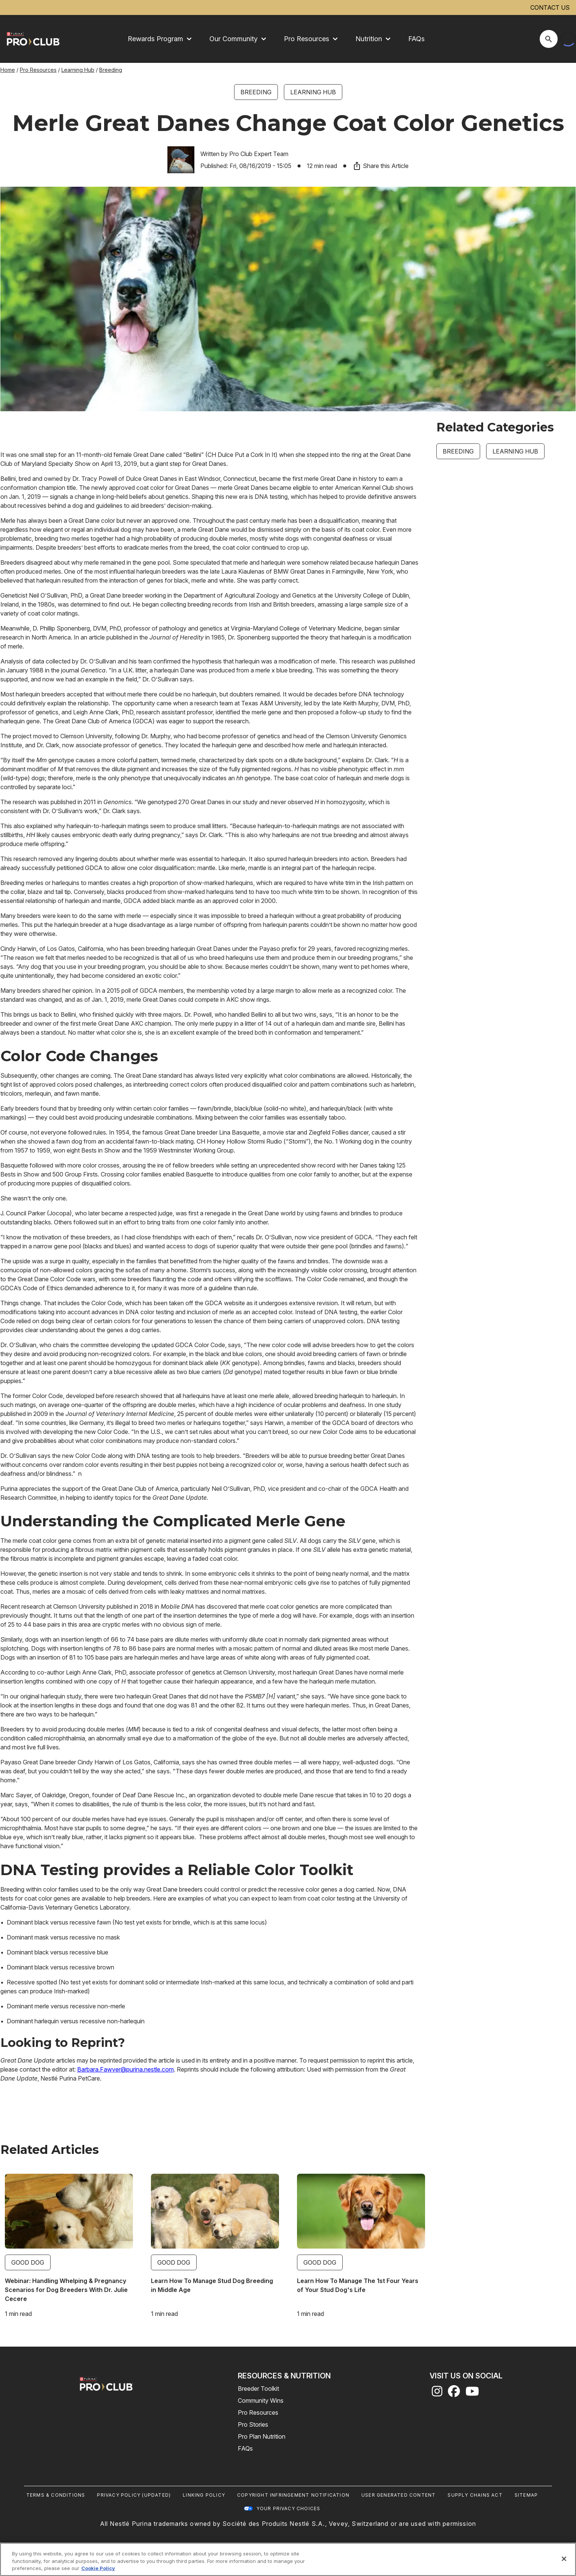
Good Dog (27, 2262)
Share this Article (380, 165)
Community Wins (261, 2400)
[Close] (564, 2559)
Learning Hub (77, 70)
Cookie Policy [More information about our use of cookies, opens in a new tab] (98, 2568)
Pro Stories (253, 2424)
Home (7, 70)
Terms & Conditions (55, 2495)
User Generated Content (398, 2495)
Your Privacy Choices (289, 2508)
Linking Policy (204, 2495)
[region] (288, 2559)
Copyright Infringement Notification (293, 2495)
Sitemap (526, 2495)
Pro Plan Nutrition (261, 2436)
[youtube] (472, 2393)
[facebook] (454, 2393)
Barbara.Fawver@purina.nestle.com (125, 2069)
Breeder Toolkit (258, 2388)
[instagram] (437, 2393)
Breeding (110, 70)
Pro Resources (38, 70)
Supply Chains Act (475, 2495)
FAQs (416, 39)
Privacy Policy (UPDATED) (134, 2495)
